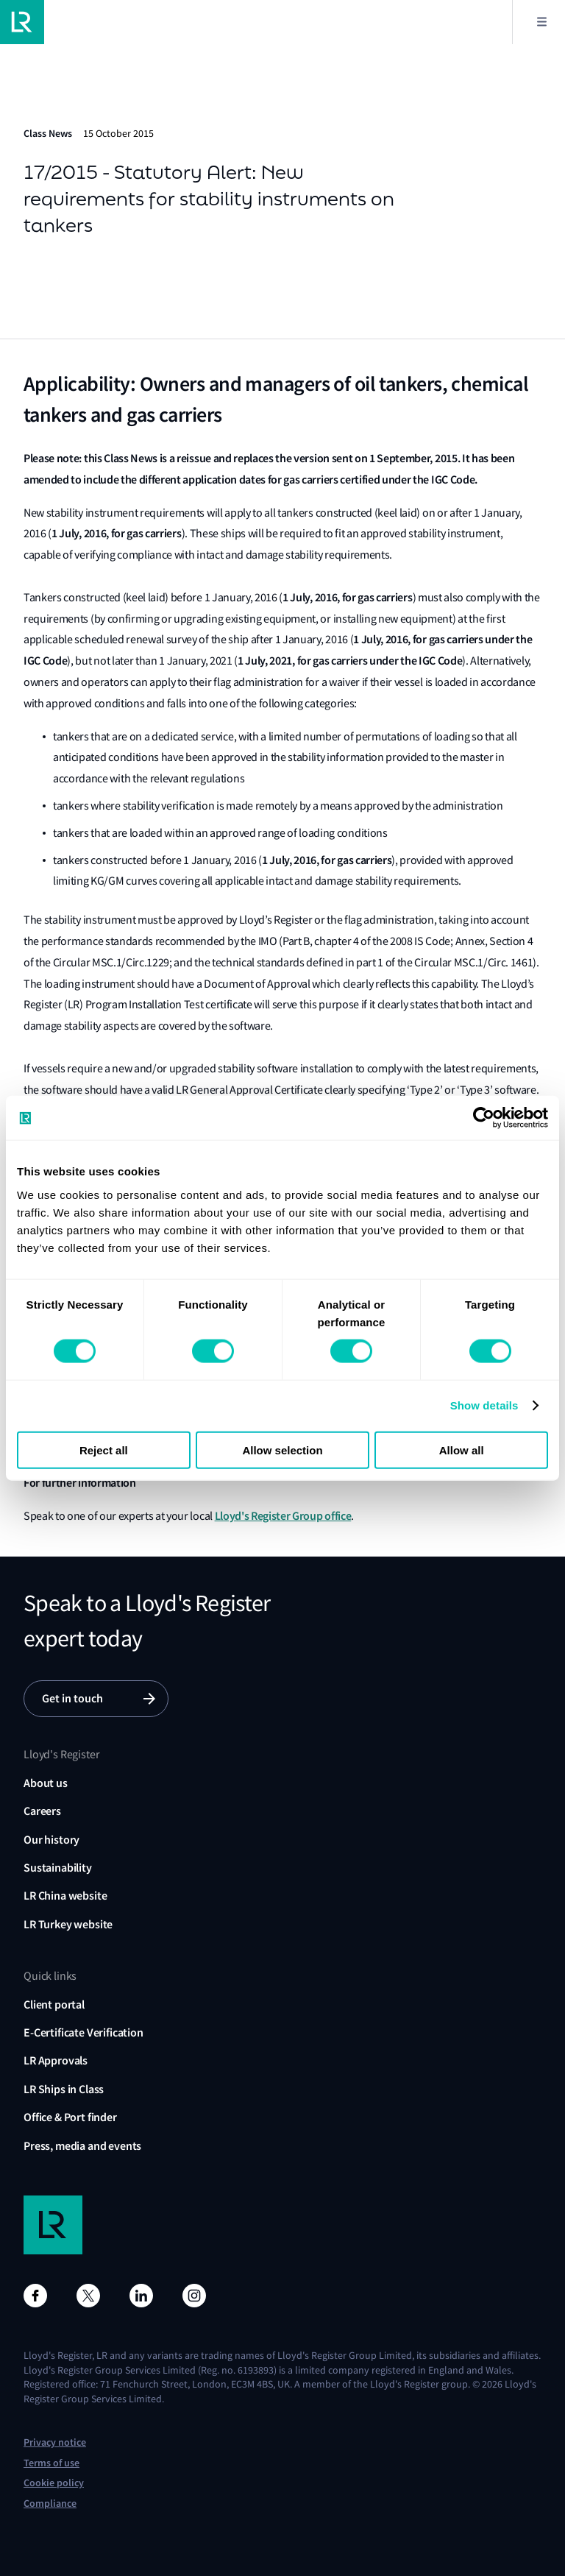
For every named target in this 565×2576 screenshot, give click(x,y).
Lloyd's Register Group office (283, 1516)
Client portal (54, 2004)
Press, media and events (82, 2146)
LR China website (65, 1895)
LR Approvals (56, 2060)
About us (46, 1783)
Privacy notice (55, 2442)
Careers (42, 1811)
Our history (51, 1839)
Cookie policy (54, 2483)
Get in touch (72, 1698)
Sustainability (58, 1867)
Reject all (103, 1449)
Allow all (461, 1449)
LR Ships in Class (64, 2089)
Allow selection (282, 1449)
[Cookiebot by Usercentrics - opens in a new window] (483, 1118)
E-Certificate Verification (83, 2032)
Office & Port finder (70, 2117)
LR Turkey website (68, 1924)
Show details (484, 1405)
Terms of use (51, 2463)
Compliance (50, 2503)
